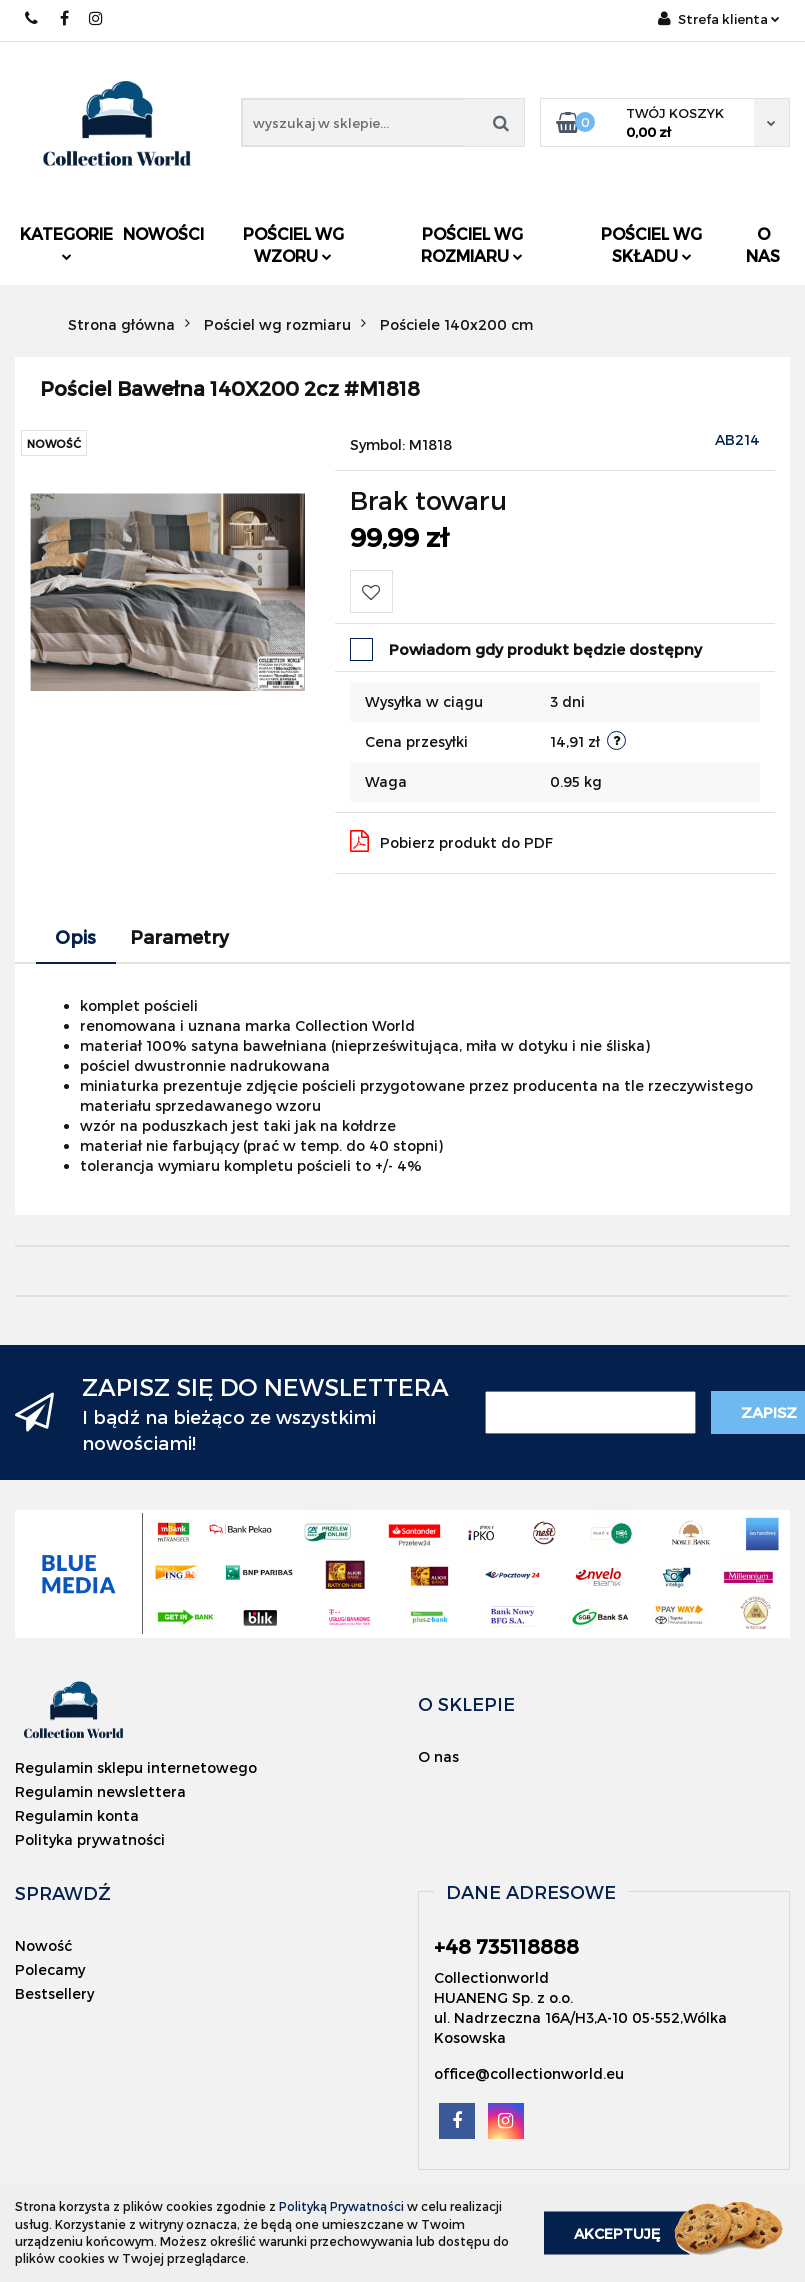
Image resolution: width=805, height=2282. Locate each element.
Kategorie (66, 242)
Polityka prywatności (90, 1839)
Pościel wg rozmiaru (472, 244)
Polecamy (50, 1969)
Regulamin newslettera (100, 1791)
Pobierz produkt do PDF (451, 841)
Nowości (163, 233)
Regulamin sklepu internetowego (136, 1767)
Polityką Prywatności (341, 2206)
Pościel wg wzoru (293, 244)
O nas (763, 244)
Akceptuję (617, 2232)
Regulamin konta (77, 1815)
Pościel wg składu (651, 244)
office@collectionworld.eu (529, 2073)
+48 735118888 (32, 18)
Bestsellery (54, 1993)
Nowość (43, 1945)
